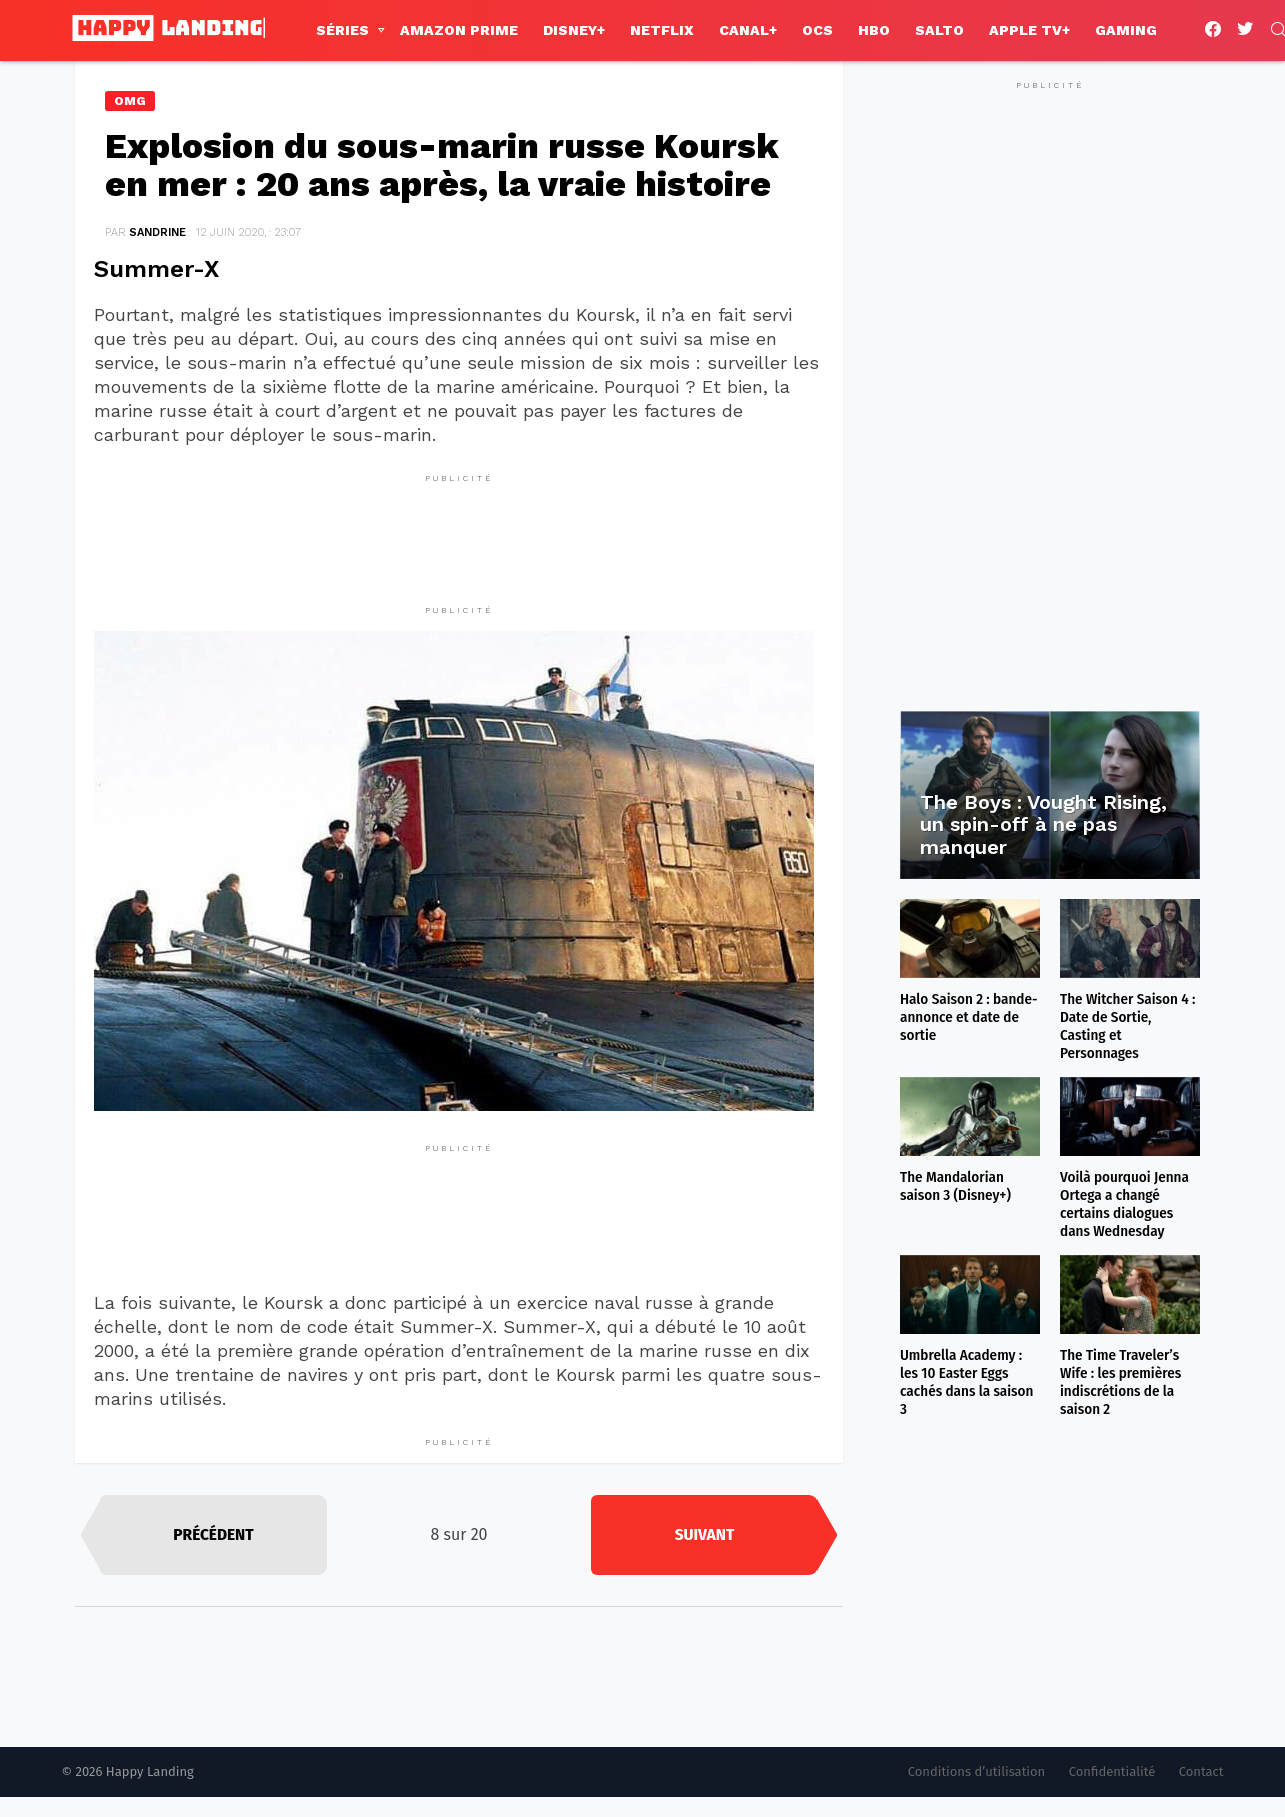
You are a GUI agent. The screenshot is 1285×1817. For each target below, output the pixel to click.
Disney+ (574, 30)
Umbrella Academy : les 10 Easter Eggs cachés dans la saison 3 (966, 1382)
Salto (939, 30)
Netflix (662, 30)
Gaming (1126, 30)
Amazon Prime (459, 30)
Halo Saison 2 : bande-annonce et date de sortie (969, 1017)
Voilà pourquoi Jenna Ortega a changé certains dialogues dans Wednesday (1124, 1204)
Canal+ (748, 30)
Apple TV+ (1029, 30)
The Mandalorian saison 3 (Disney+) (955, 1186)
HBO (874, 30)
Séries (342, 30)
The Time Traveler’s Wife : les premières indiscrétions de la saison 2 (1120, 1382)
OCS (817, 30)
